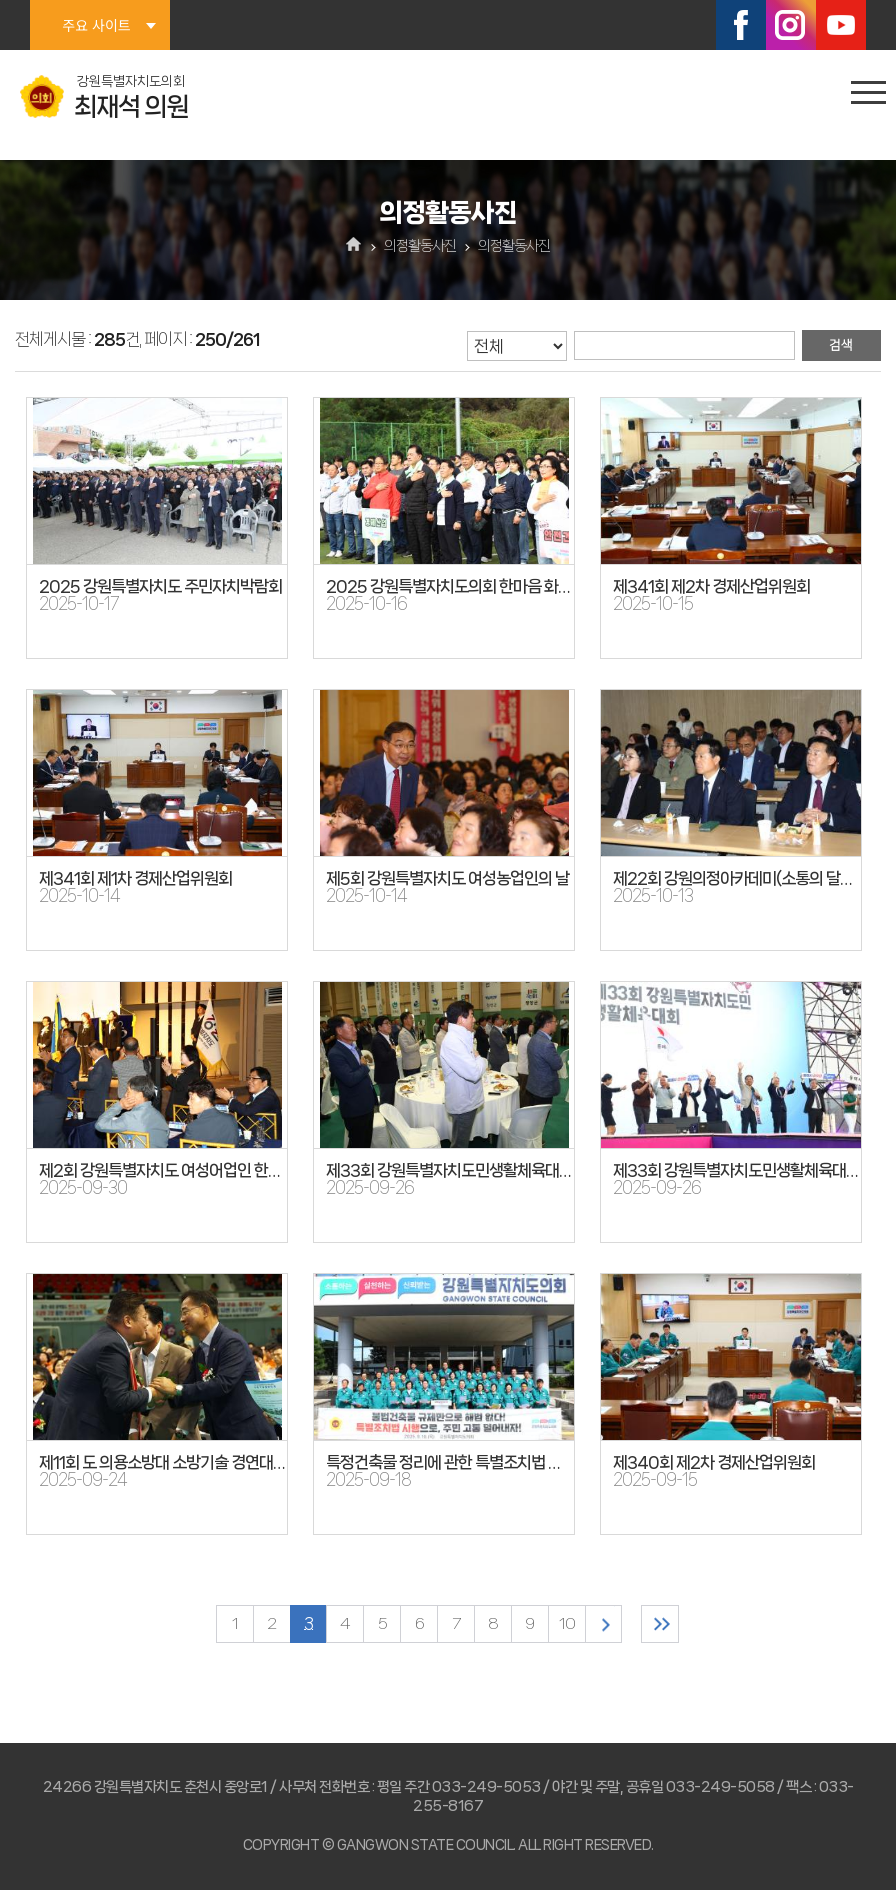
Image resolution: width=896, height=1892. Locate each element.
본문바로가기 (0, 0)
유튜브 (841, 25)
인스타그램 (791, 25)
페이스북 (741, 25)
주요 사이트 (96, 25)
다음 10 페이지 (608, 1624)
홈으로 (354, 246)
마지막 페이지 (667, 1624)
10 (570, 1624)
